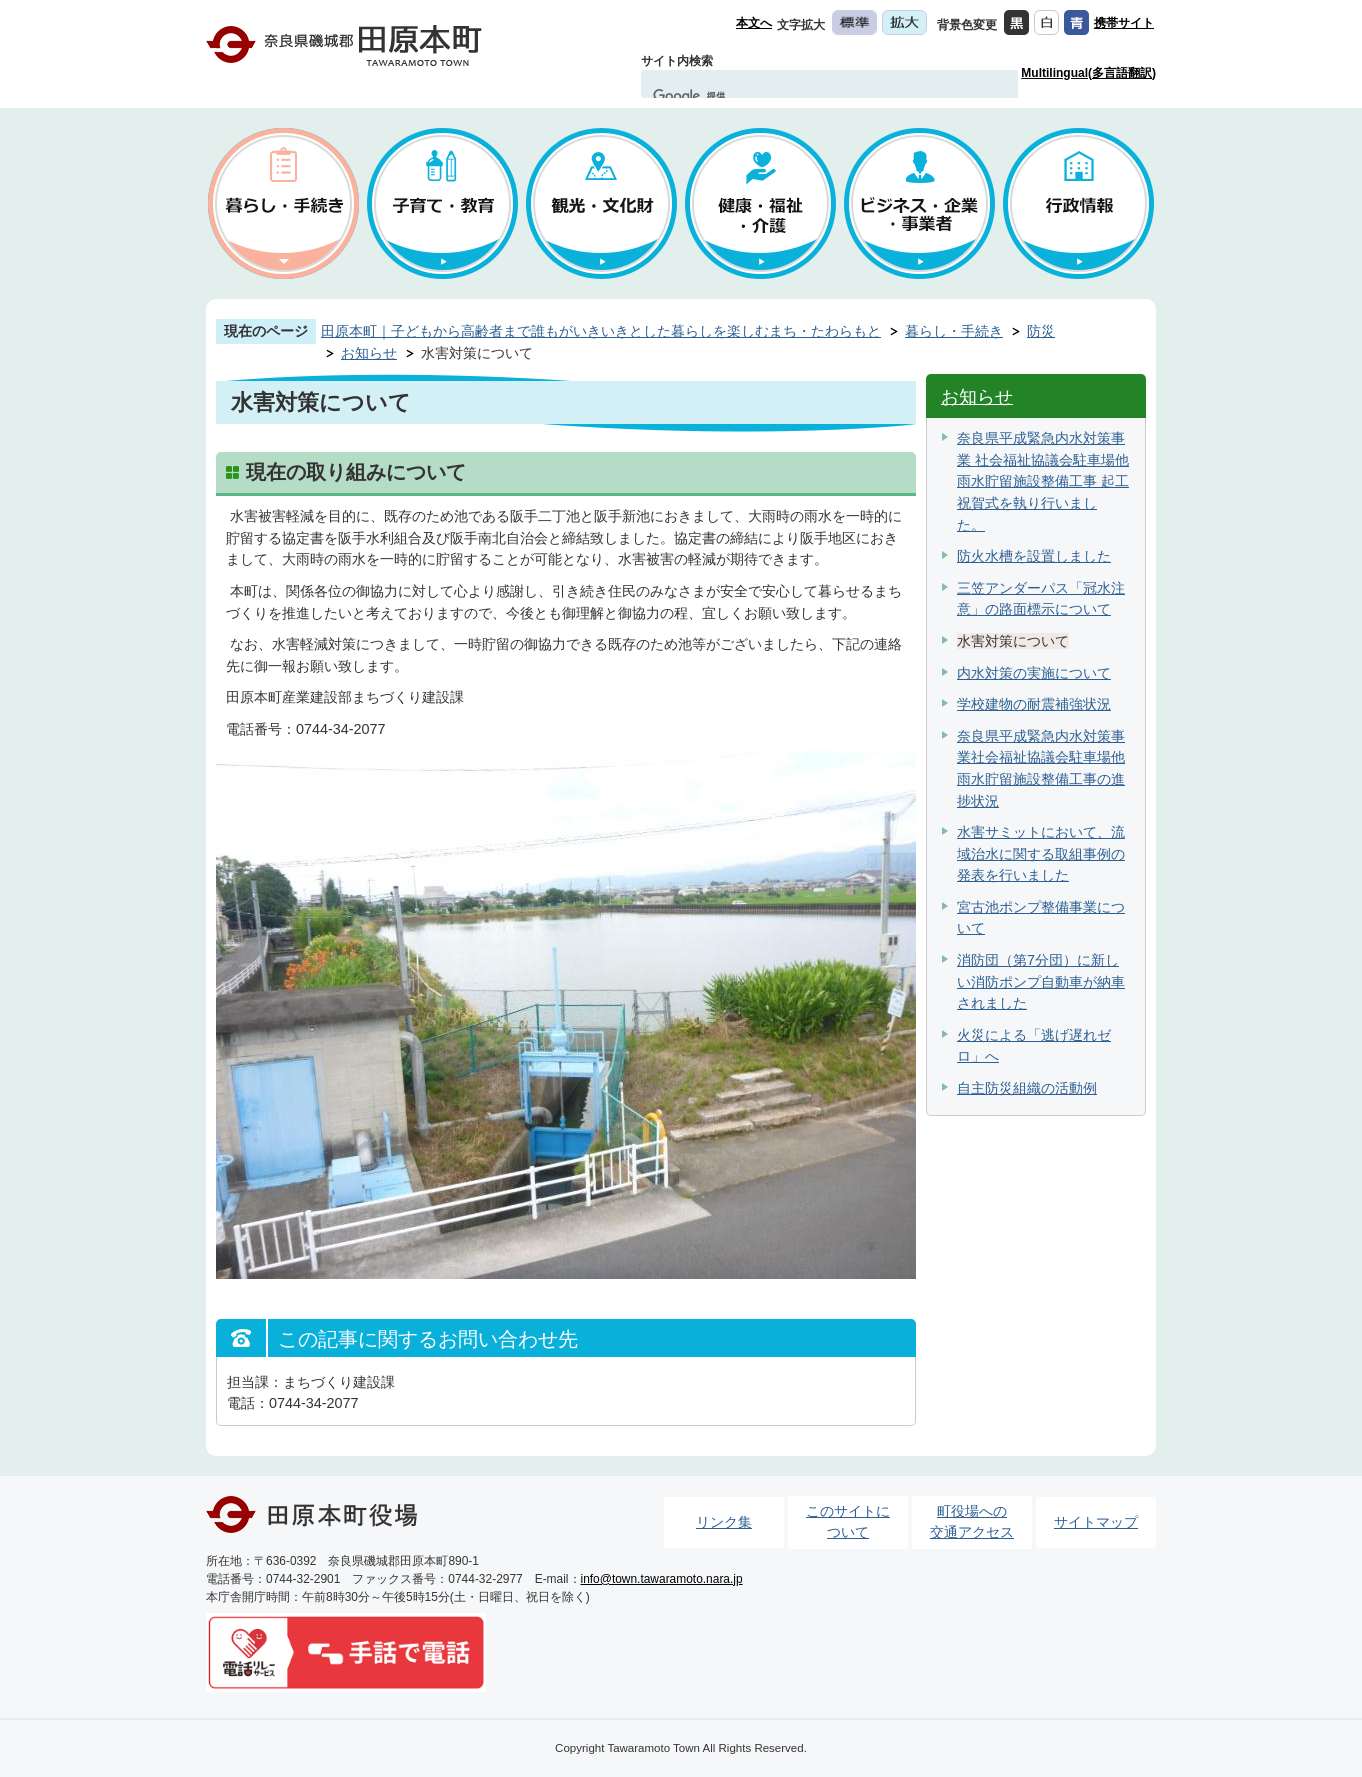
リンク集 (724, 1522)
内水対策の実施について (1034, 673)
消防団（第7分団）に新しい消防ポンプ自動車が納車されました (1041, 981)
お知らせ (369, 353)
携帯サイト (1124, 23)
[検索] (810, 96)
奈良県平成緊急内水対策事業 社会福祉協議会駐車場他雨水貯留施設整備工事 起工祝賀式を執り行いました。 (1043, 481)
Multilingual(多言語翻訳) (1088, 73)
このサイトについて (848, 1522)
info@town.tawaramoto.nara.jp (662, 1579)
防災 (1041, 331)
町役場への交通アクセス (972, 1522)
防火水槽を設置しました (1034, 556)
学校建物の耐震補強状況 (1034, 704)
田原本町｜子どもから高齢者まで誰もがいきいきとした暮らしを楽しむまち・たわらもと (601, 331)
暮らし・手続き (954, 331)
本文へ (754, 23)
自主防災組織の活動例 (1027, 1088)
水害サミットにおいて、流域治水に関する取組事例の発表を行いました (1041, 853)
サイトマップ (1096, 1522)
